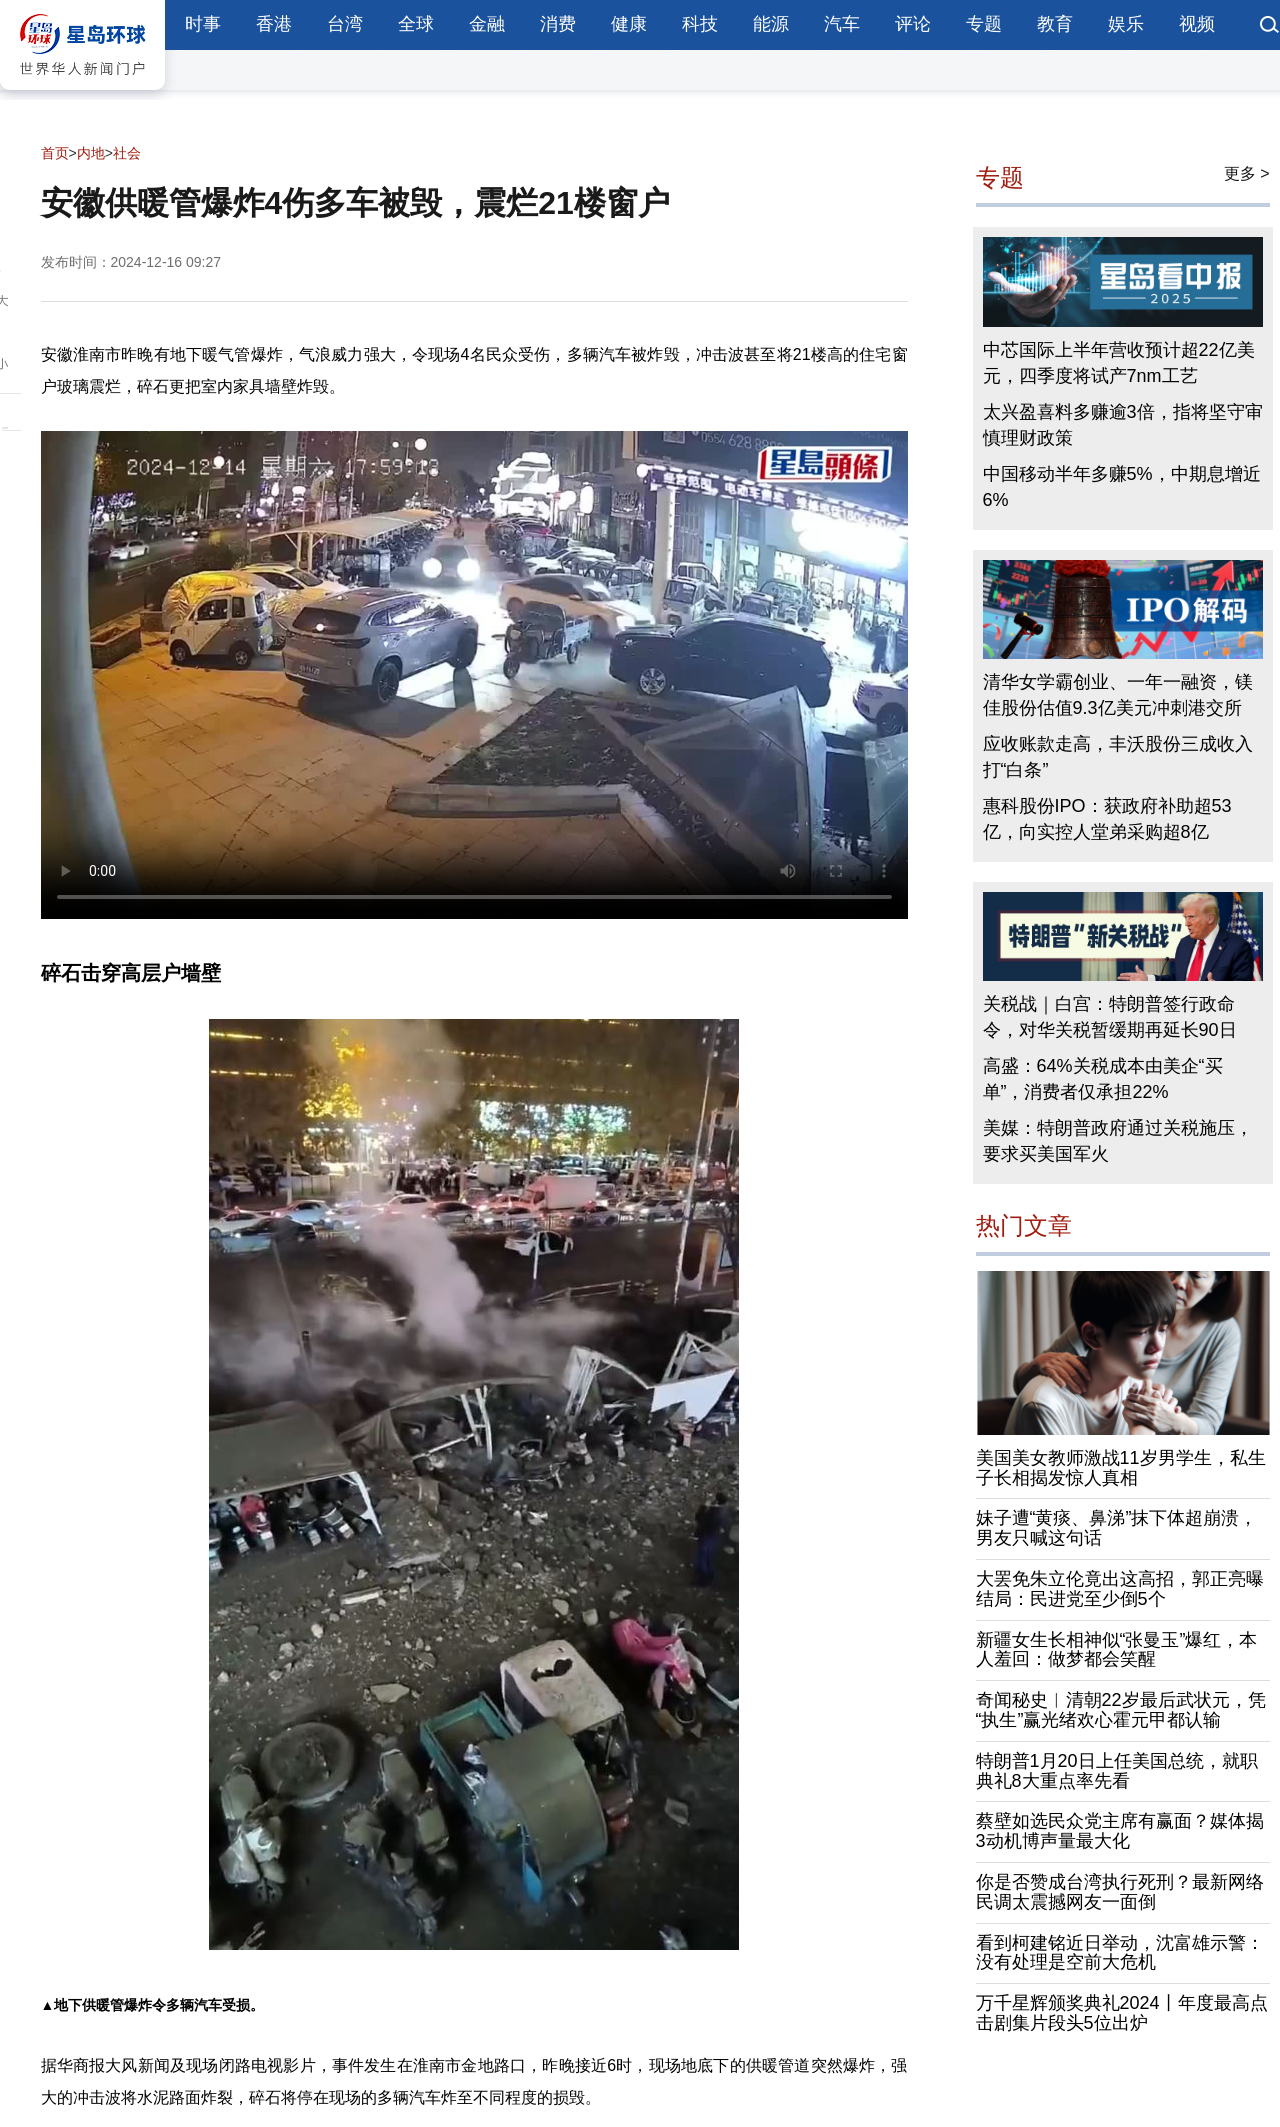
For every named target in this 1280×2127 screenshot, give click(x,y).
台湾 (345, 24)
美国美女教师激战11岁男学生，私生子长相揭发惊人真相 (1121, 1468)
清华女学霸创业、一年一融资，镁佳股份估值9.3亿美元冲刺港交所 (1118, 695)
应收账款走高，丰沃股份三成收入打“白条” (1118, 757)
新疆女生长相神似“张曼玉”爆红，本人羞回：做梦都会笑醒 (1117, 1650)
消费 (558, 24)
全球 (416, 24)
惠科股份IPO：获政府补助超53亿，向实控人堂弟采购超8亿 (1107, 819)
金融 (487, 24)
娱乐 (1126, 24)
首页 (55, 153)
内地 (91, 153)
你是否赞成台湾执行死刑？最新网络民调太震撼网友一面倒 (1120, 1892)
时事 (203, 24)
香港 (274, 24)
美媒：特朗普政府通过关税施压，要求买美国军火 (1118, 1141)
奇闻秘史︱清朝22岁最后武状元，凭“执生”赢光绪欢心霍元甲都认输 (1121, 1710)
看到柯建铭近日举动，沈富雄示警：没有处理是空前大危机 (1120, 1953)
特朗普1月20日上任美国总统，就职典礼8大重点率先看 (1117, 1771)
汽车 (842, 24)
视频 (1197, 24)
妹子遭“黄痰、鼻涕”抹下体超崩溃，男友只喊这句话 (1117, 1528)
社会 (127, 153)
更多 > (1247, 173)
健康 (629, 24)
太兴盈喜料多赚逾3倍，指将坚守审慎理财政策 (1123, 425)
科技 (700, 24)
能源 (771, 24)
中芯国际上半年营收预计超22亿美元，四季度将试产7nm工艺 (1119, 363)
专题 (984, 24)
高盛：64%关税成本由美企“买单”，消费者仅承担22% (1103, 1079)
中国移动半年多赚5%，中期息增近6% (1122, 487)
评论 (913, 24)
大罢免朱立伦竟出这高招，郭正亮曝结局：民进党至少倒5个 (1120, 1589)
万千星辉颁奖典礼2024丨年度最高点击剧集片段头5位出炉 (1122, 2013)
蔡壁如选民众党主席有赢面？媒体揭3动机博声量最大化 (1120, 1831)
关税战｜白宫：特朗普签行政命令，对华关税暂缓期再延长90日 (1110, 1017)
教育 (1055, 24)
